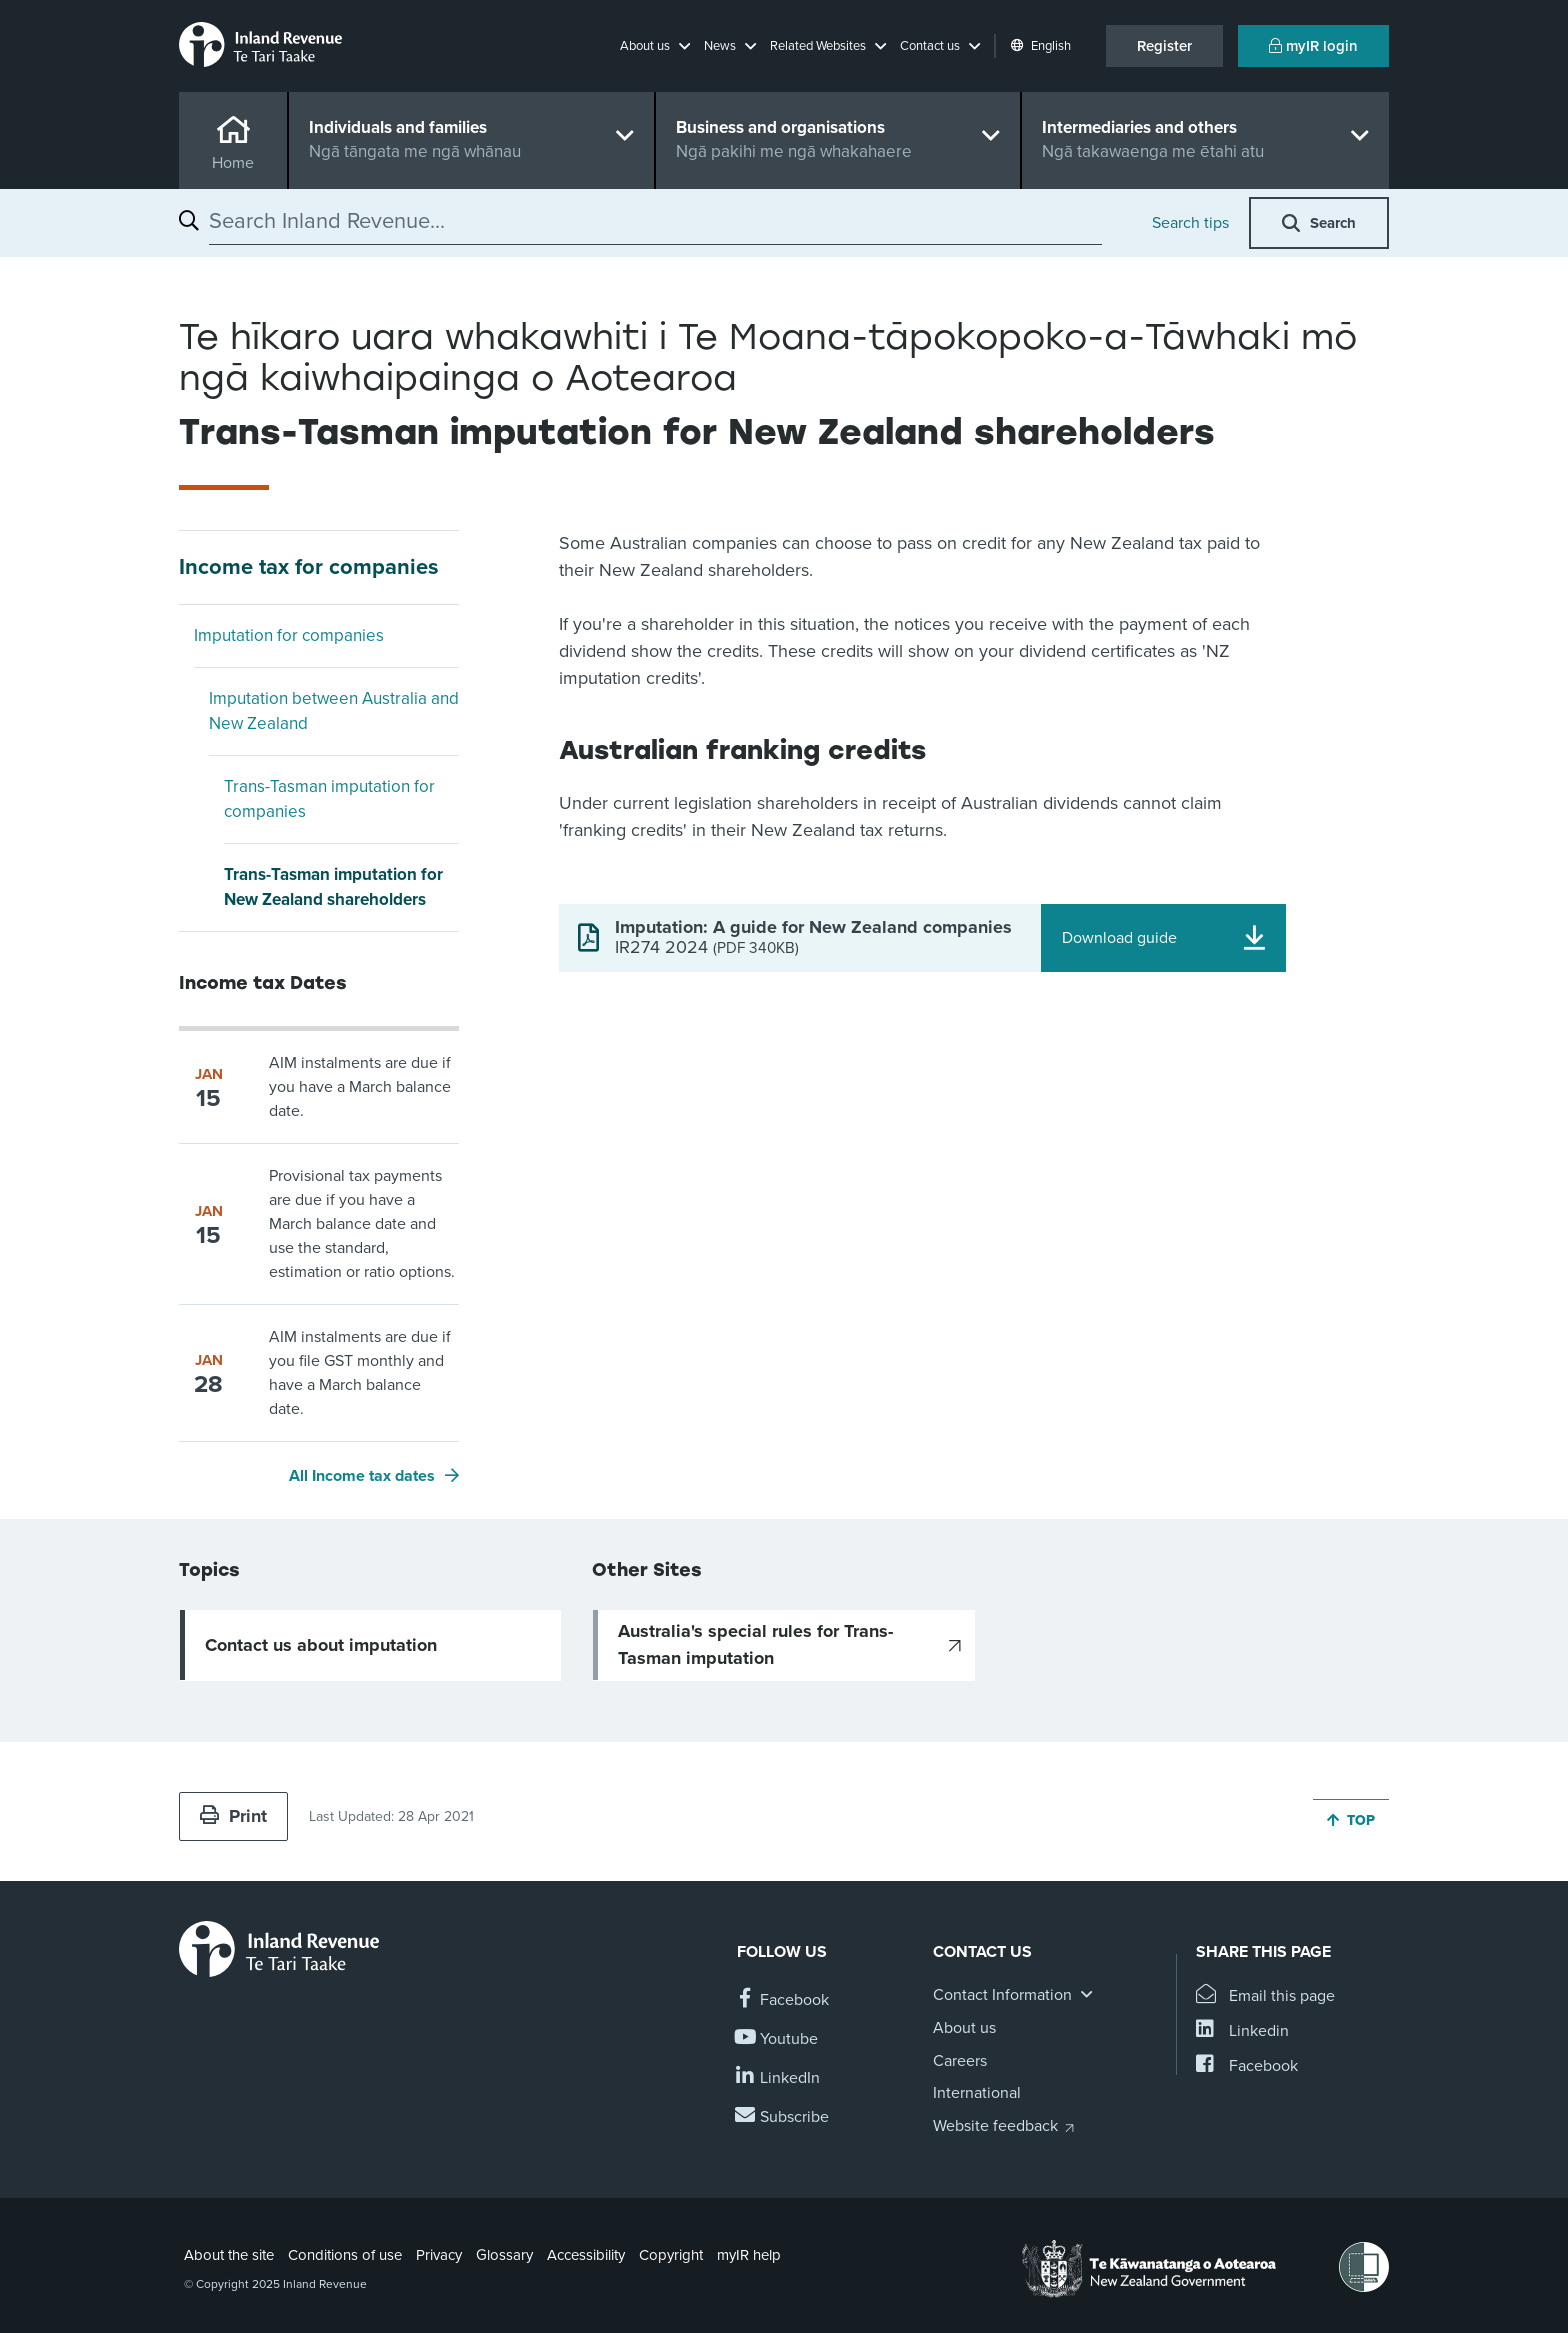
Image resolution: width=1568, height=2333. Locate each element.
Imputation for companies (289, 635)
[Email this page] (1265, 1996)
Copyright (671, 2255)
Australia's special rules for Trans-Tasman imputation (755, 1644)
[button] (655, 46)
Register (1164, 46)
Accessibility (586, 2255)
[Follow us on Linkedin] (778, 2078)
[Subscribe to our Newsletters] (783, 2117)
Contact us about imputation (321, 1645)
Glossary (504, 2255)
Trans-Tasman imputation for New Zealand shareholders (333, 887)
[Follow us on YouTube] (777, 2039)
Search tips (1190, 223)
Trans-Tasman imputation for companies (329, 799)
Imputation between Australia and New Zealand (334, 711)
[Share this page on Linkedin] (1242, 2031)
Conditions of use (345, 2255)
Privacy (439, 2255)
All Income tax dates (362, 1476)
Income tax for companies (309, 567)
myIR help (749, 2255)
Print (233, 1816)
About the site (229, 2255)
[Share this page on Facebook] (1247, 2066)
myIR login (1313, 46)
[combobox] (655, 221)
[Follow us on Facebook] (783, 2000)
